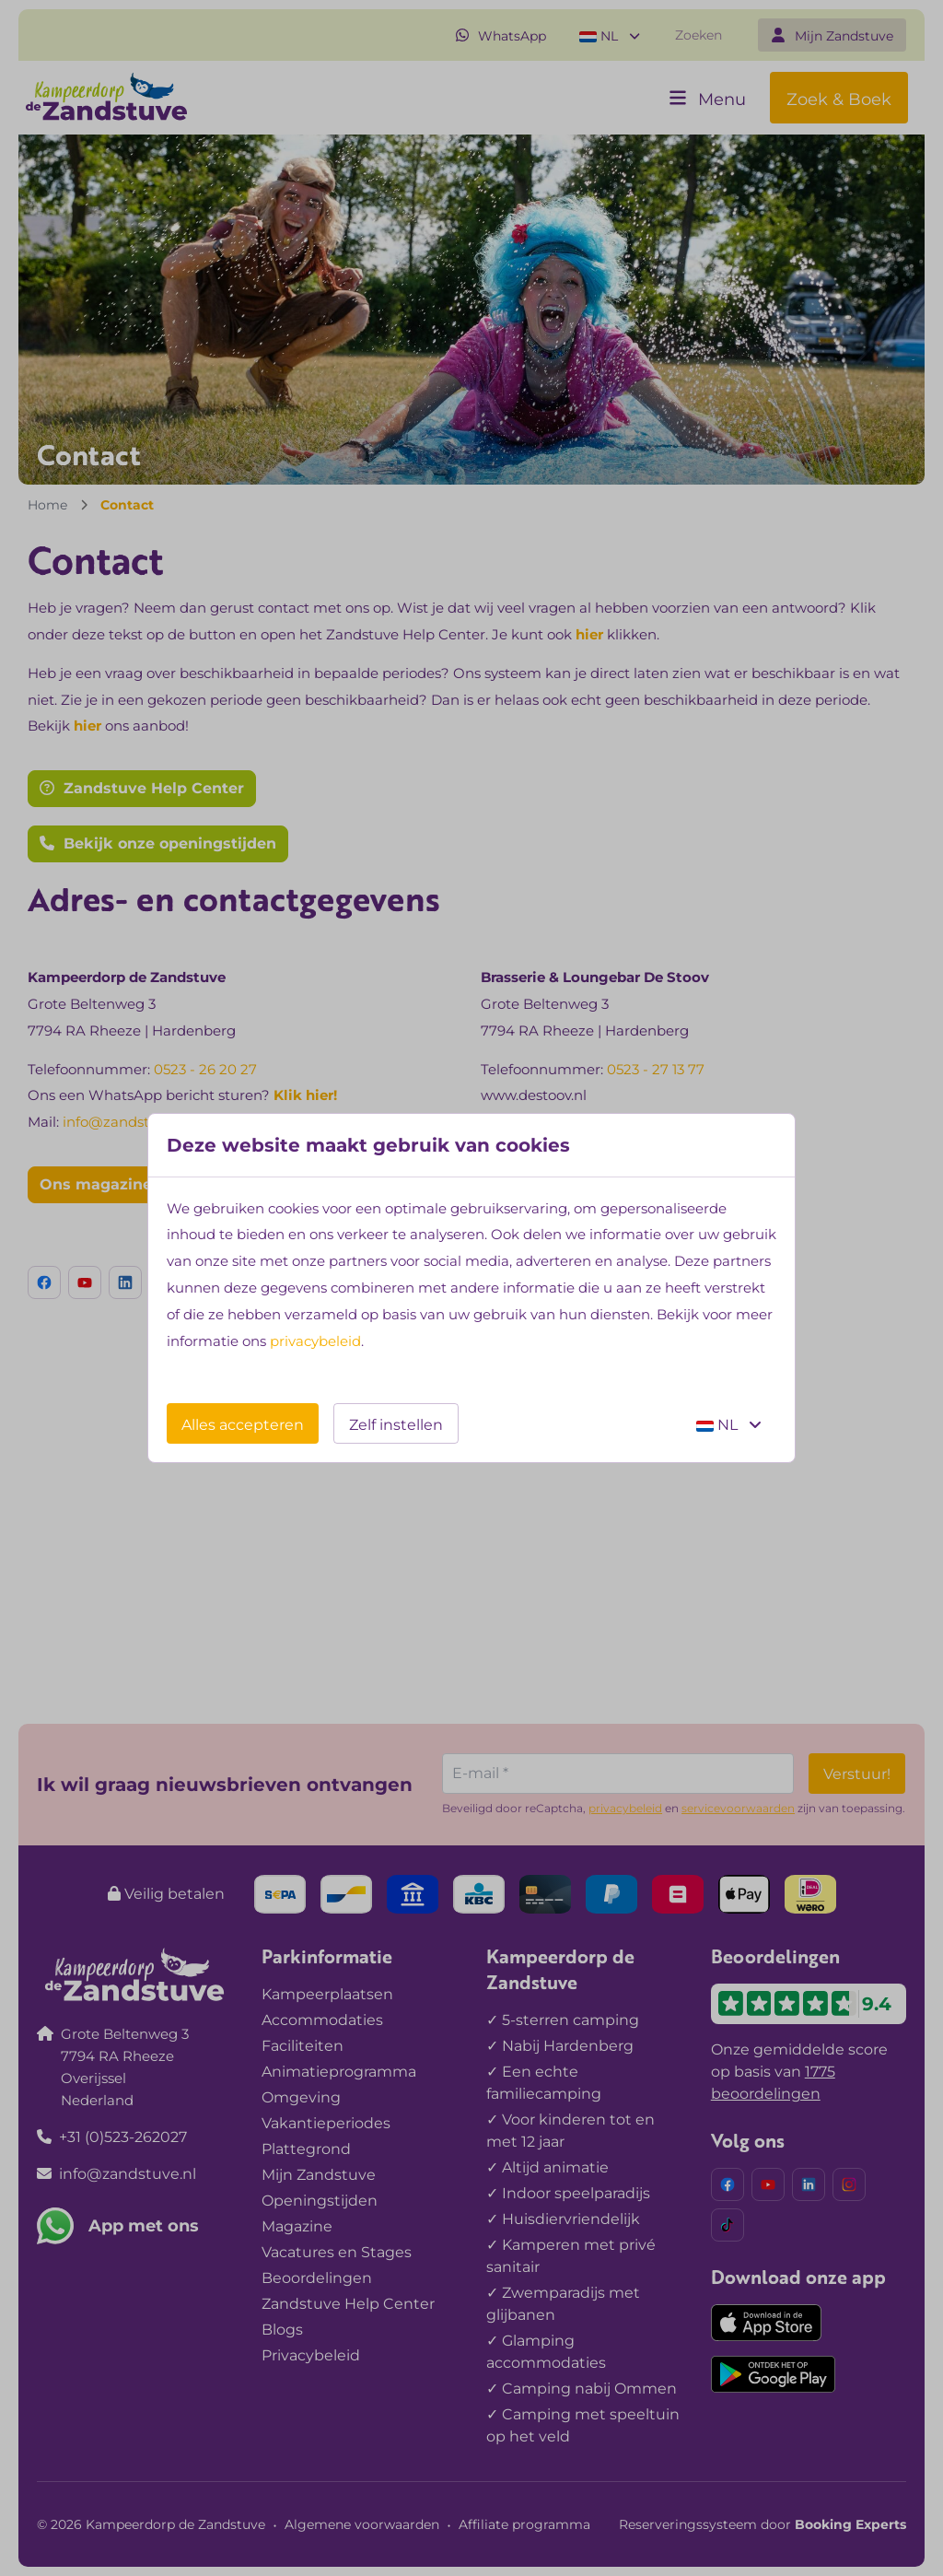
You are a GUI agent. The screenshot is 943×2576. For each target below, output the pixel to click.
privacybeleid (315, 1341)
